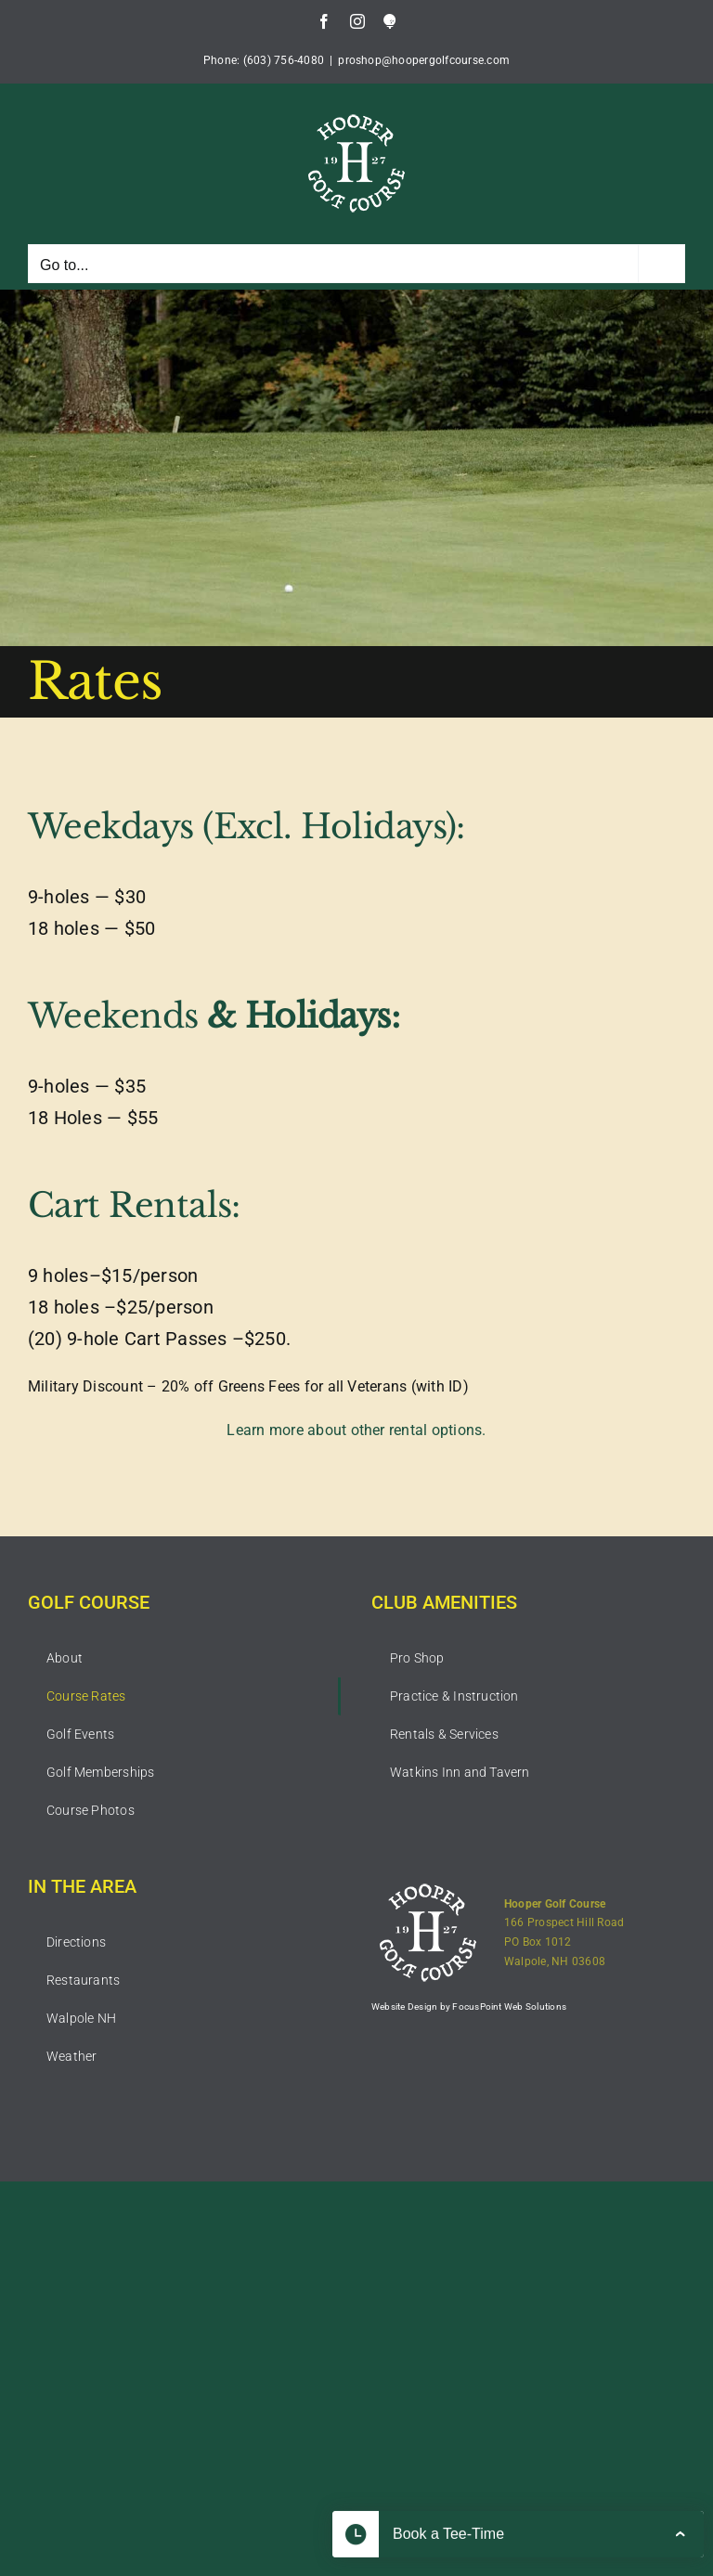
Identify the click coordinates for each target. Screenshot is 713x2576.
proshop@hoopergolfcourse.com (424, 60)
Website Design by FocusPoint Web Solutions (468, 2006)
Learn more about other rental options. (356, 1430)
